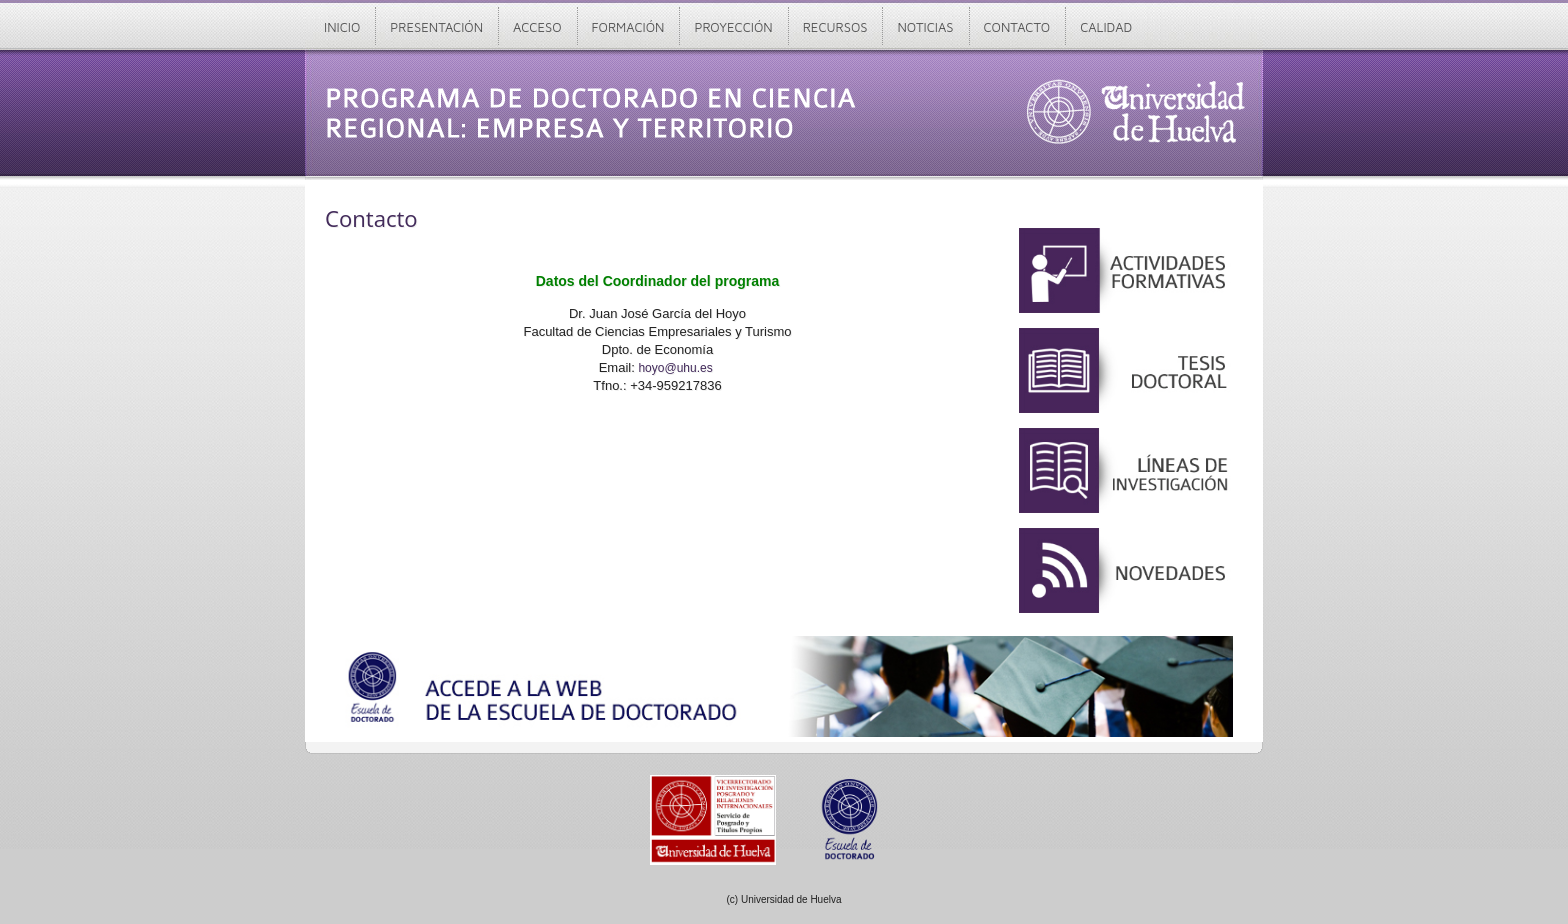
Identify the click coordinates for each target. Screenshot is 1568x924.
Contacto (1017, 27)
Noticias (925, 27)
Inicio (342, 27)
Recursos (835, 27)
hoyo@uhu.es (675, 368)
